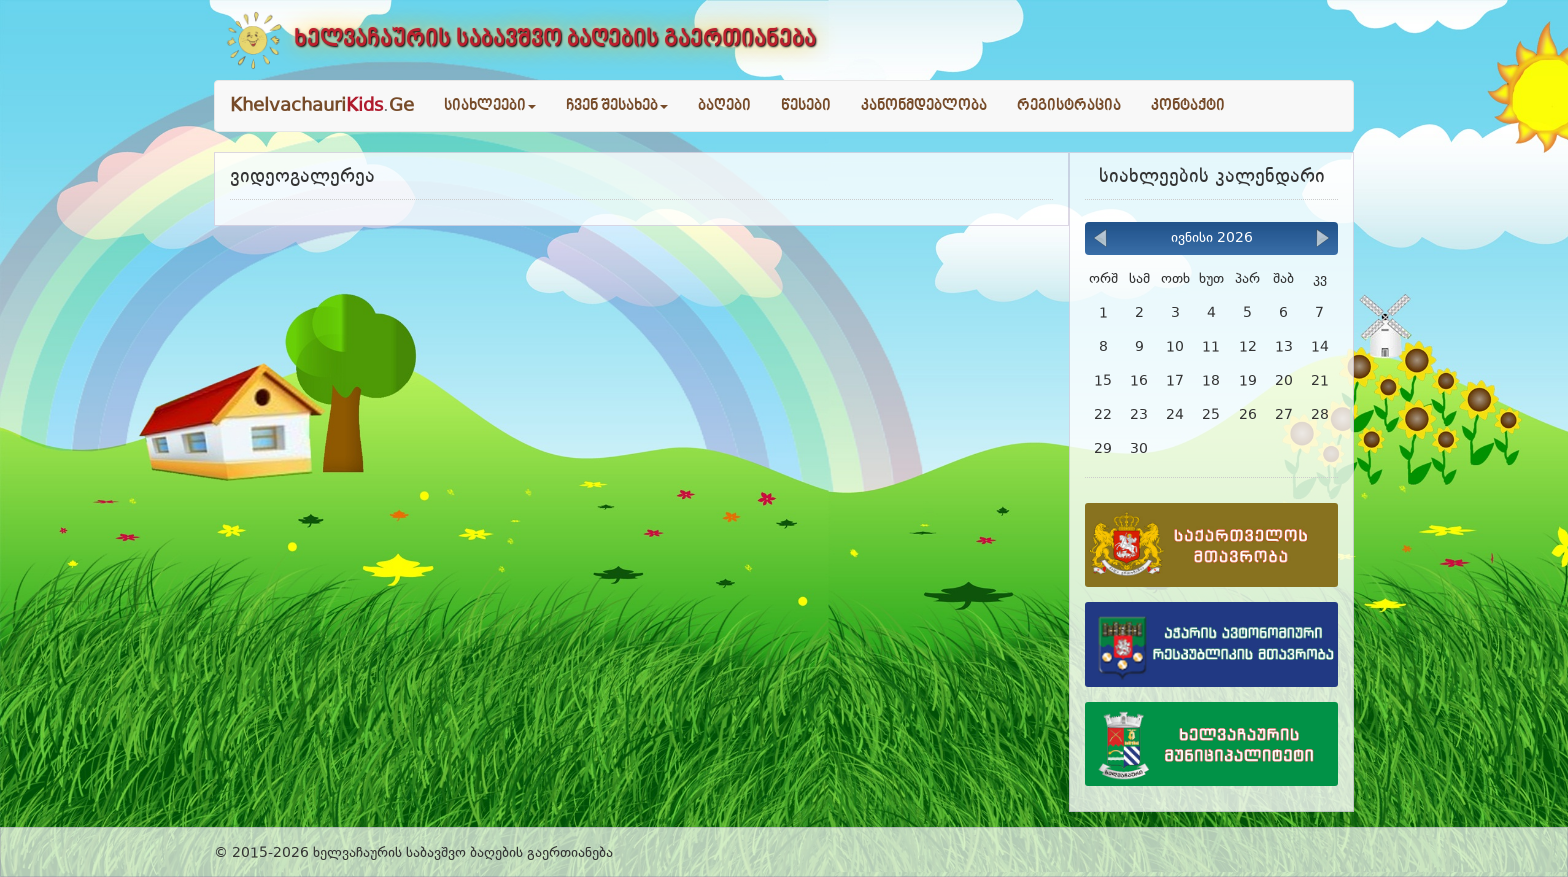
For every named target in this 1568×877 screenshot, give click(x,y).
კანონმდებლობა (924, 106)
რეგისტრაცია (1069, 106)
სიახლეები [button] (490, 106)
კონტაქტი (1188, 106)
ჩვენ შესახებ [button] (617, 106)
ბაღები (724, 106)
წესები (806, 106)
